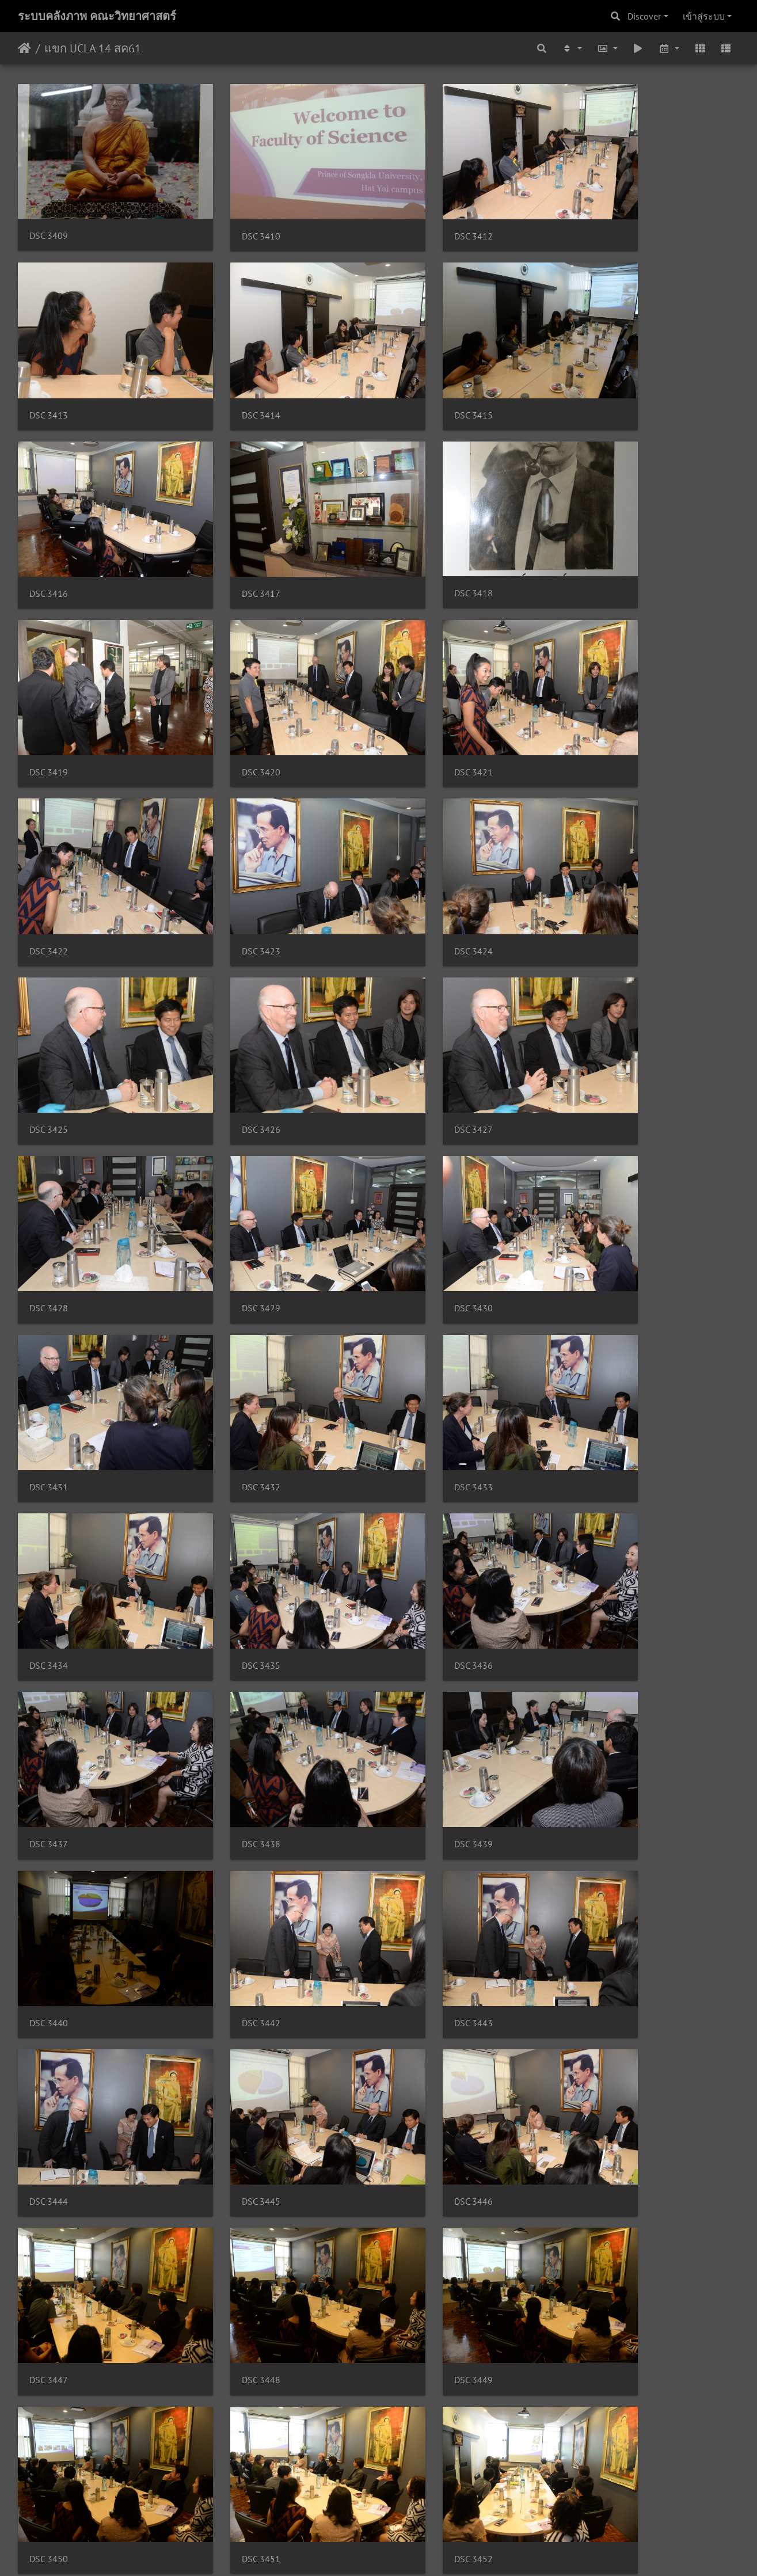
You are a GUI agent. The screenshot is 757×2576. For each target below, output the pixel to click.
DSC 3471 (602, 2448)
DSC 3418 (48, 535)
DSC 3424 (418, 695)
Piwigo (400, 2552)
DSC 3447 (48, 1651)
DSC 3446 (602, 1492)
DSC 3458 (418, 1970)
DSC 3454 (602, 1810)
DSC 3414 (48, 376)
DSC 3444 (233, 1492)
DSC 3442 (602, 1332)
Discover (644, 16)
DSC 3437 (602, 1173)
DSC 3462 (418, 2129)
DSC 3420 (418, 535)
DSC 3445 (418, 1492)
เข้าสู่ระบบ (704, 16)
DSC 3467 (602, 2289)
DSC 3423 (233, 695)
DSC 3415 (233, 376)
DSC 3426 (48, 854)
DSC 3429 (602, 854)
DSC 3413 (602, 217)
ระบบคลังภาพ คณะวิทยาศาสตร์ (97, 16)
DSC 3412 (418, 217)
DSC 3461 (233, 2129)
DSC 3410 (233, 217)
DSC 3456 (48, 1970)
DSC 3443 (48, 1492)
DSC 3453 (418, 1810)
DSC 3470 (418, 2448)
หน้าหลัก (24, 48)
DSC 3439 (233, 1332)
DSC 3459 (602, 1970)
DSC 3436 (418, 1173)
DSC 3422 (48, 695)
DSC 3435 (233, 1173)
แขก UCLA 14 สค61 (92, 48)
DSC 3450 (602, 1651)
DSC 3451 (48, 1810)
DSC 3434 (48, 1173)
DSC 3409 (48, 216)
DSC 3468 (48, 2448)
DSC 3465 (233, 2289)
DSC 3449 (418, 1651)
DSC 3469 (233, 2448)
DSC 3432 (418, 1014)
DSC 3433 (602, 1014)
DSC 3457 (233, 1969)
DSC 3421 (602, 535)
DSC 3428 (418, 854)
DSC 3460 (48, 2129)
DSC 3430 (48, 1014)
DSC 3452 (233, 1810)
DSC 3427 (233, 854)
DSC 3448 (233, 1651)
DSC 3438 (48, 1332)
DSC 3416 (418, 376)
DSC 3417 (602, 376)
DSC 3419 (233, 535)
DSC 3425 (602, 695)
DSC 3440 (418, 1332)
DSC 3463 (602, 2129)
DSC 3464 (48, 2289)
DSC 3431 (233, 1014)
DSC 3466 (418, 2289)
